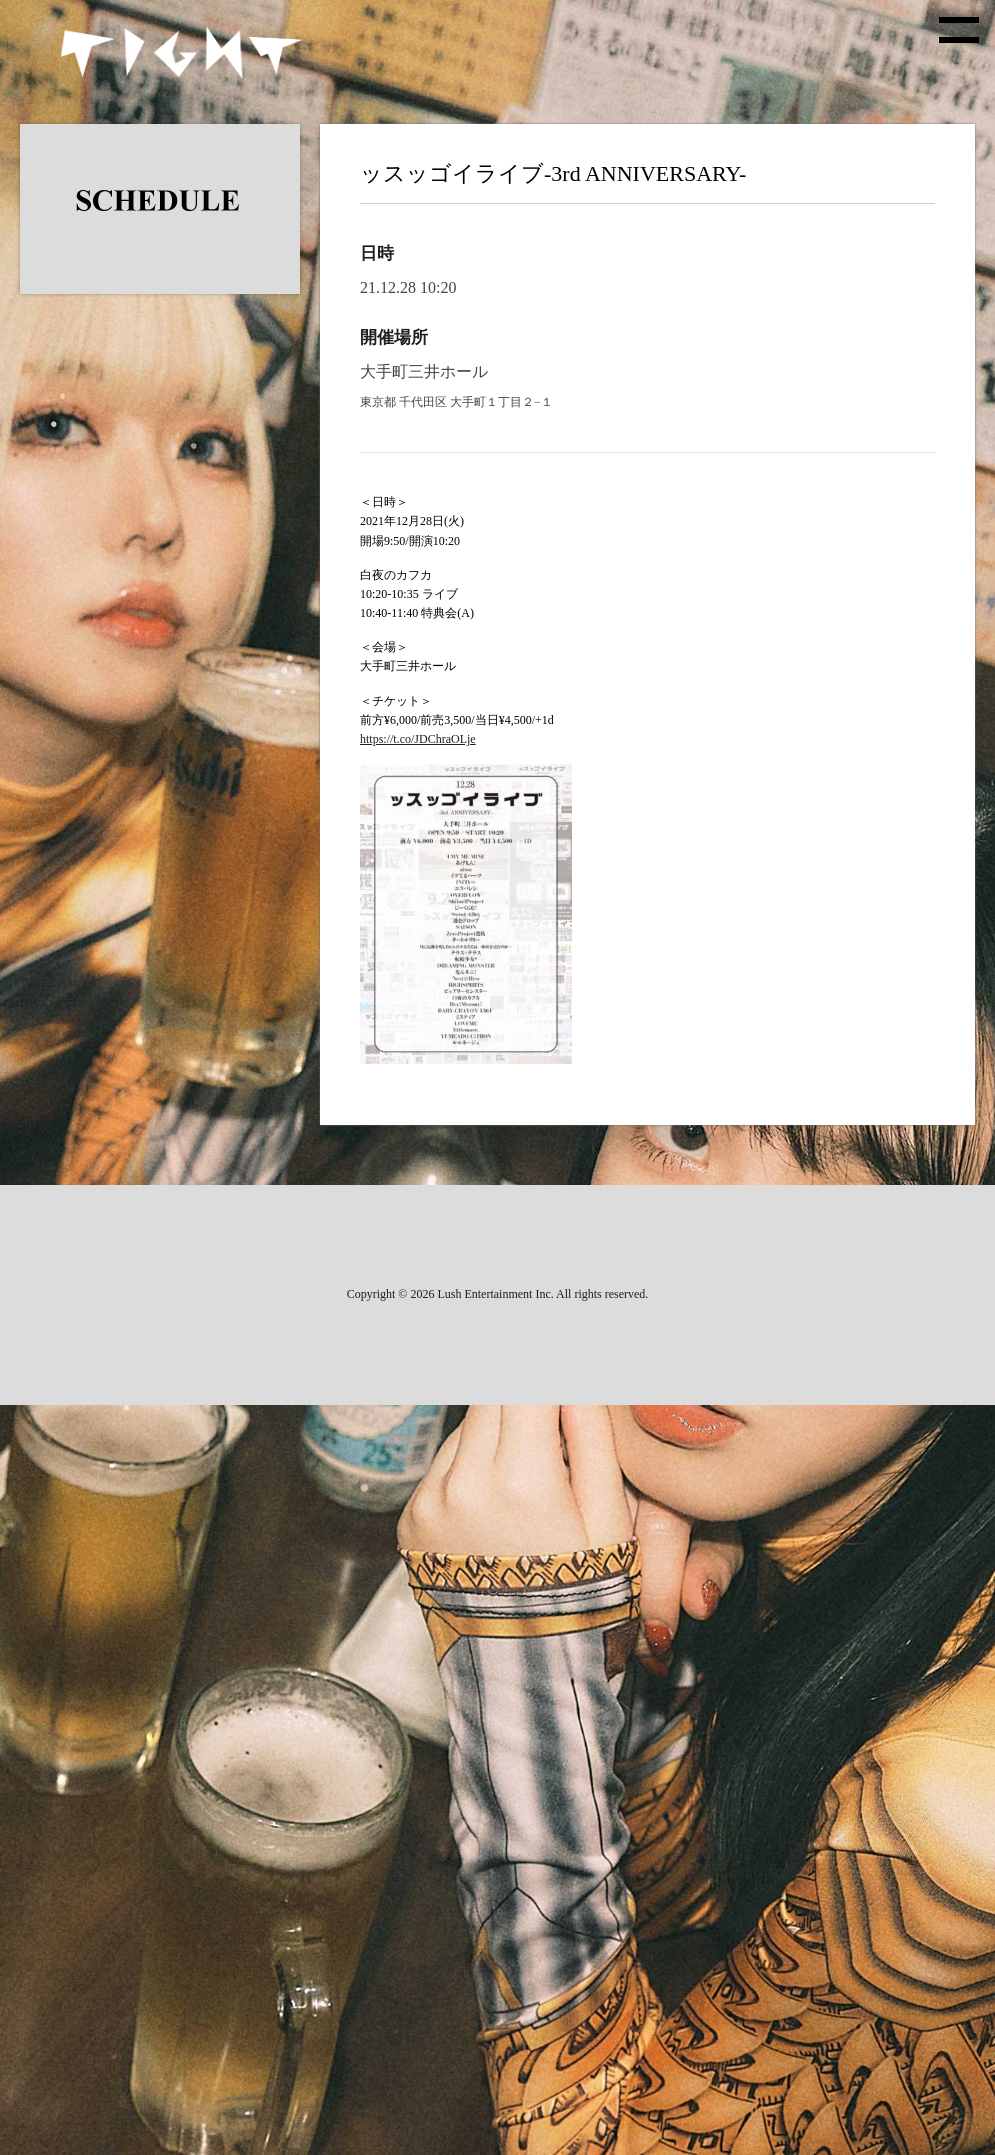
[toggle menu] (959, 30)
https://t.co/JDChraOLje (418, 739)
